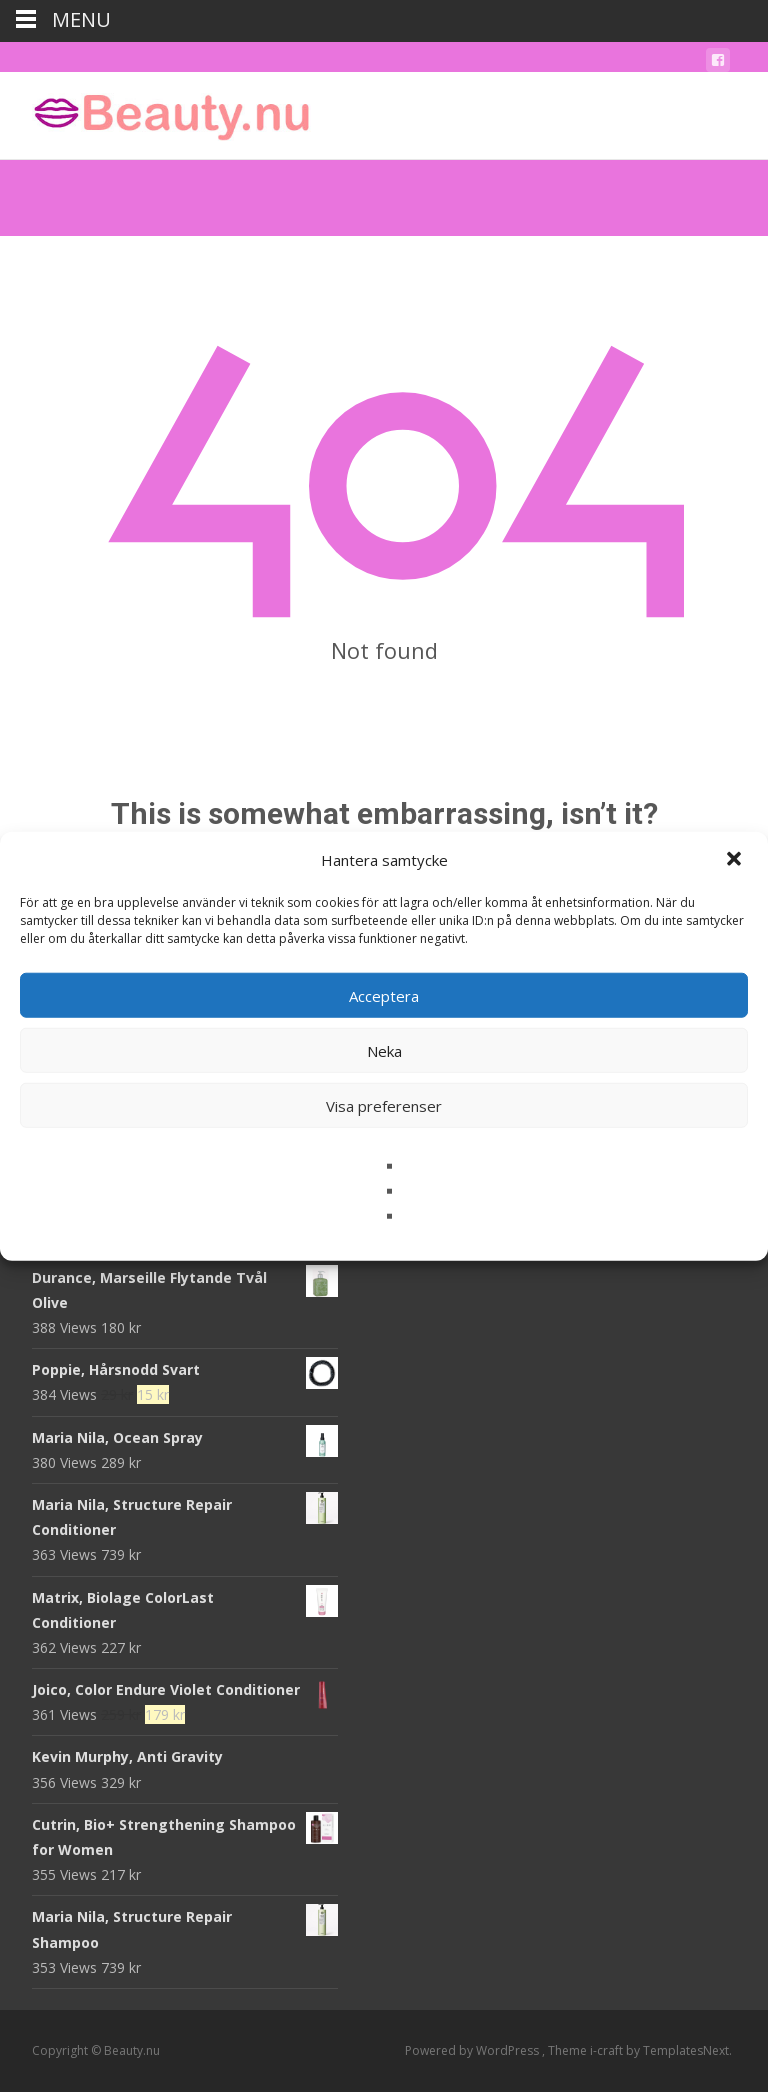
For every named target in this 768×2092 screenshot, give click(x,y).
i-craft (608, 2050)
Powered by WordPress (473, 2050)
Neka (384, 1050)
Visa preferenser (384, 1105)
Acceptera (384, 995)
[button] (736, 860)
